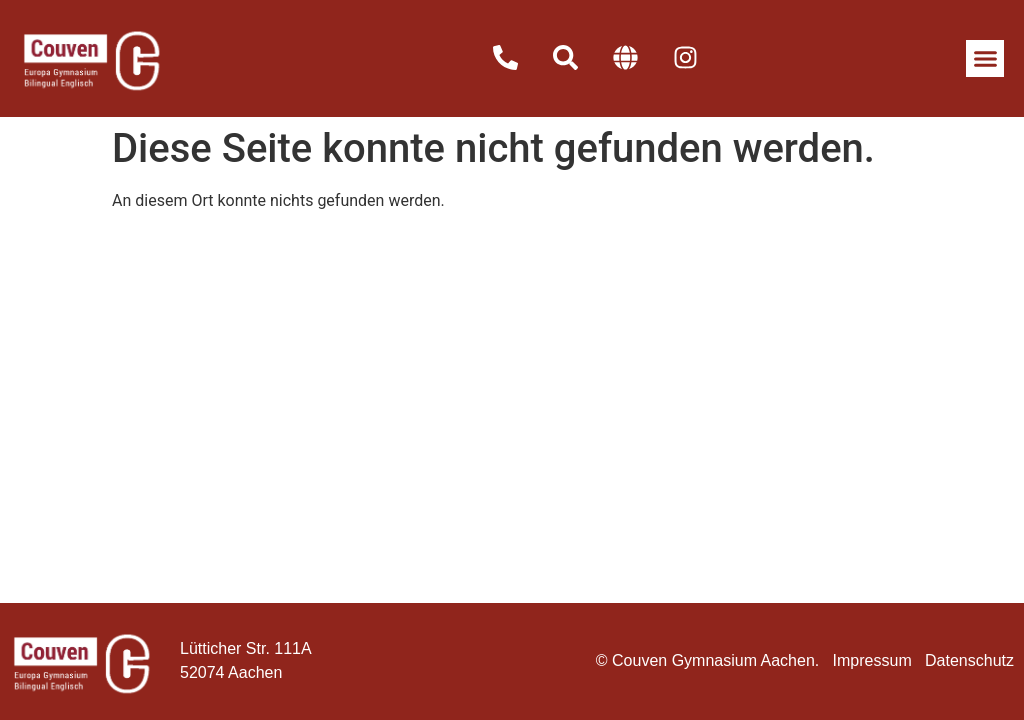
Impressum (872, 660)
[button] (985, 59)
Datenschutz (969, 660)
